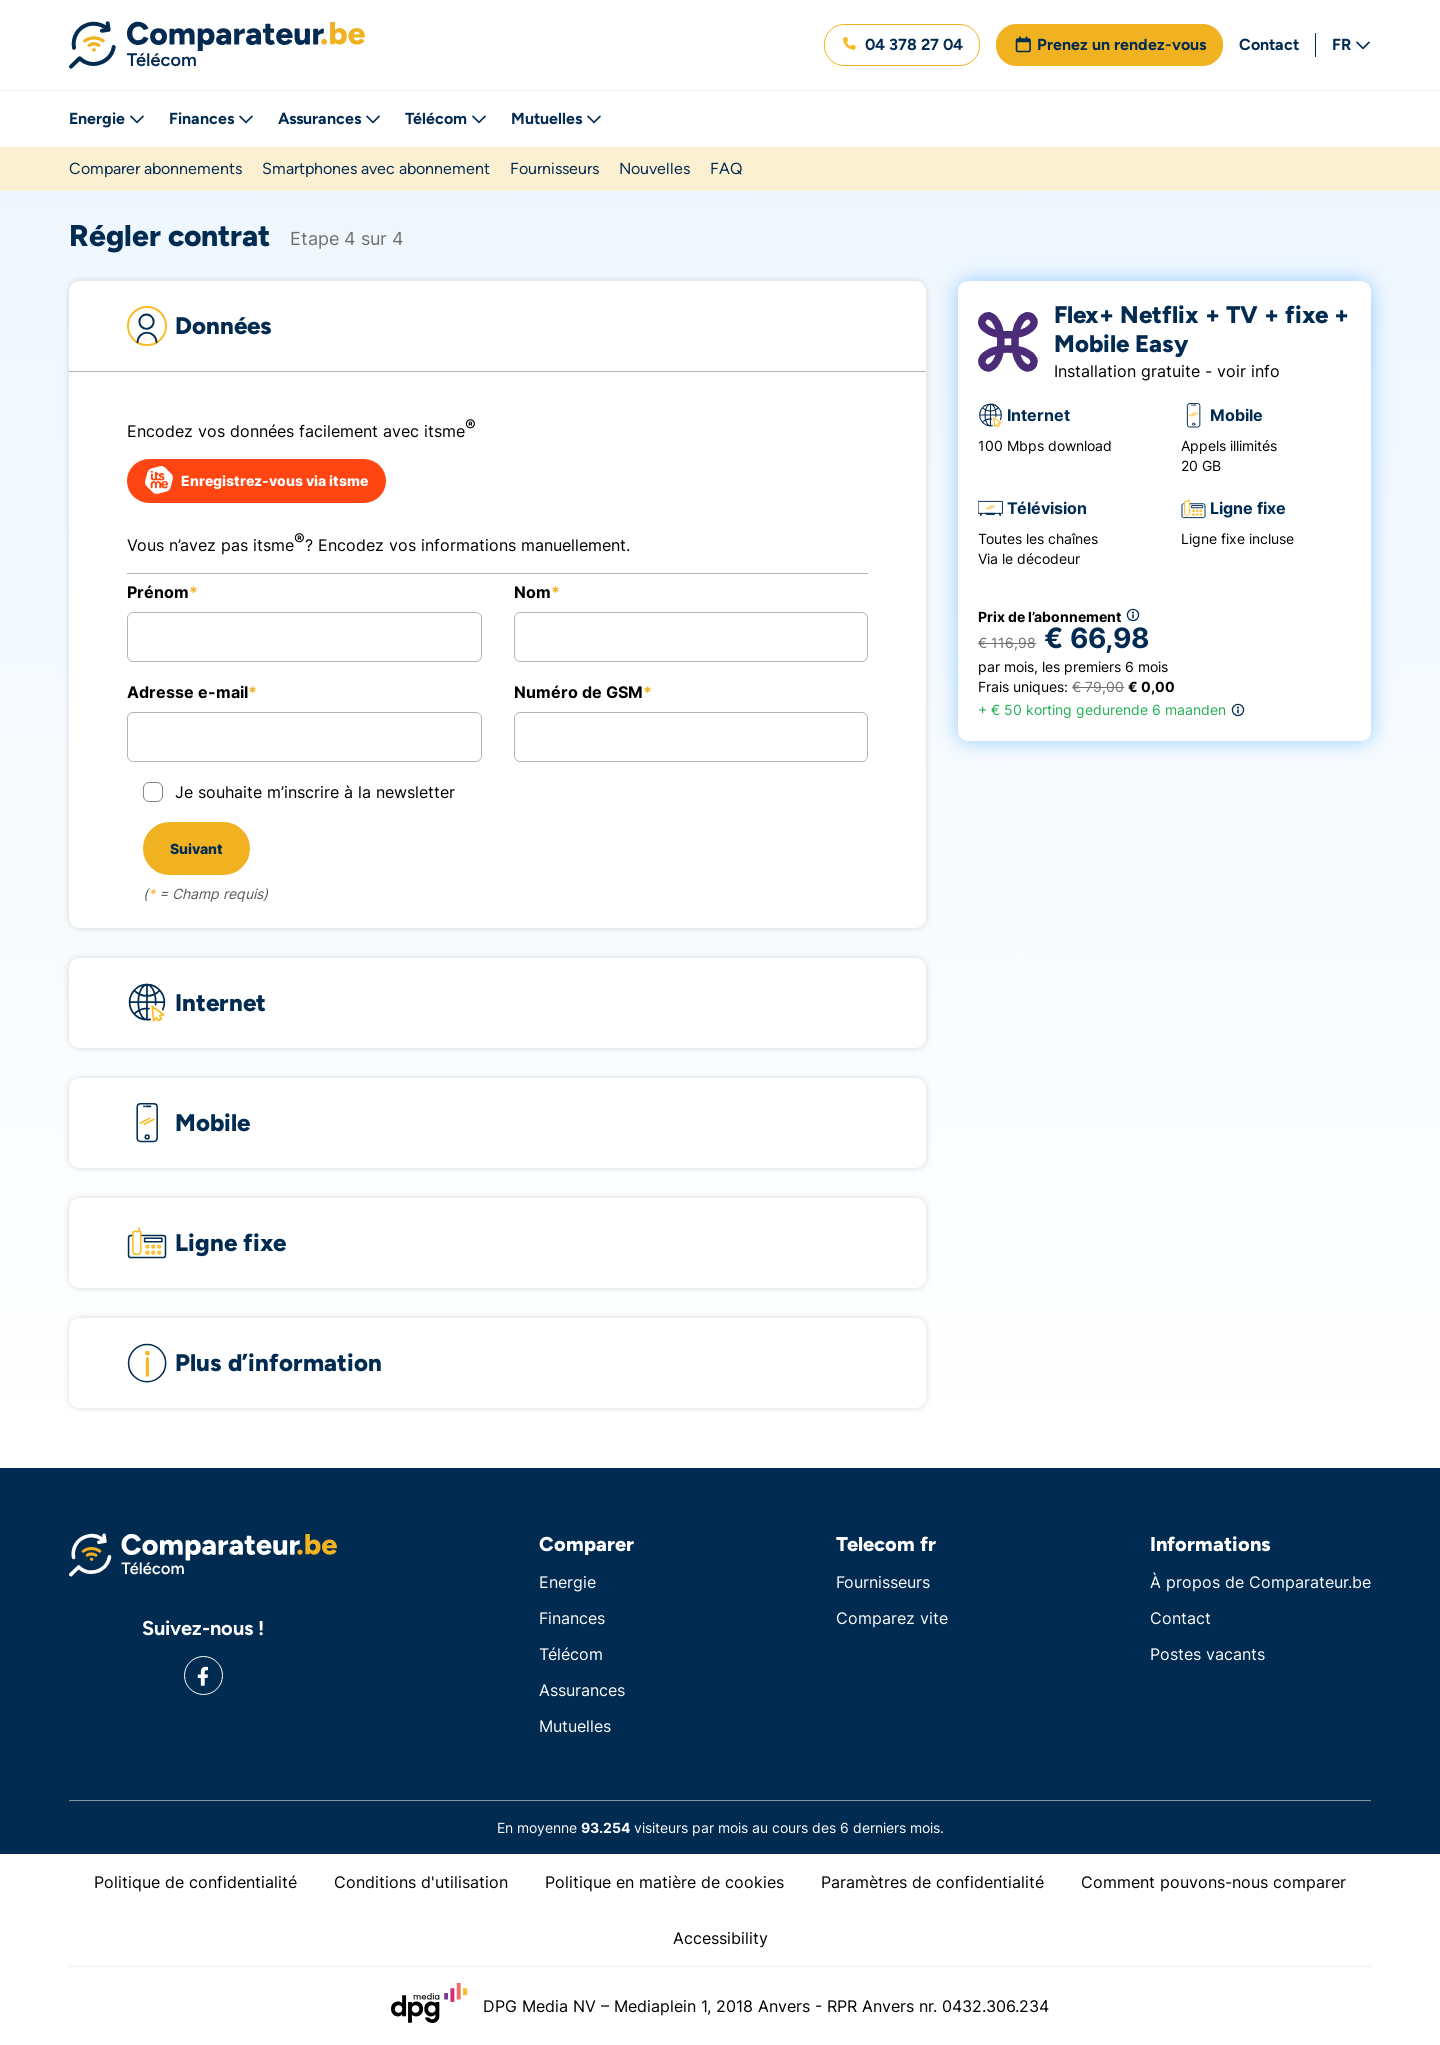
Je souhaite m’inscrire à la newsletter (315, 792)
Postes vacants (1207, 1654)
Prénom (158, 592)
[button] (902, 45)
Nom (532, 592)
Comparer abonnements (155, 168)
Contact (1269, 44)
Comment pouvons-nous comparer (1213, 1882)
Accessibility (720, 1938)
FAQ (726, 168)
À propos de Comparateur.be (1260, 1582)
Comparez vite (892, 1618)
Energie (107, 118)
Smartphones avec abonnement (376, 168)
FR (1351, 44)
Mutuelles (556, 118)
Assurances (329, 118)
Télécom (446, 118)
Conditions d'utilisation (421, 1882)
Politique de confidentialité (195, 1882)
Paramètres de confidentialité (932, 1882)
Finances (211, 118)
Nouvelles (654, 168)
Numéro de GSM (578, 692)
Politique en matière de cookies (664, 1882)
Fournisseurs (554, 168)
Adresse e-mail (187, 692)
